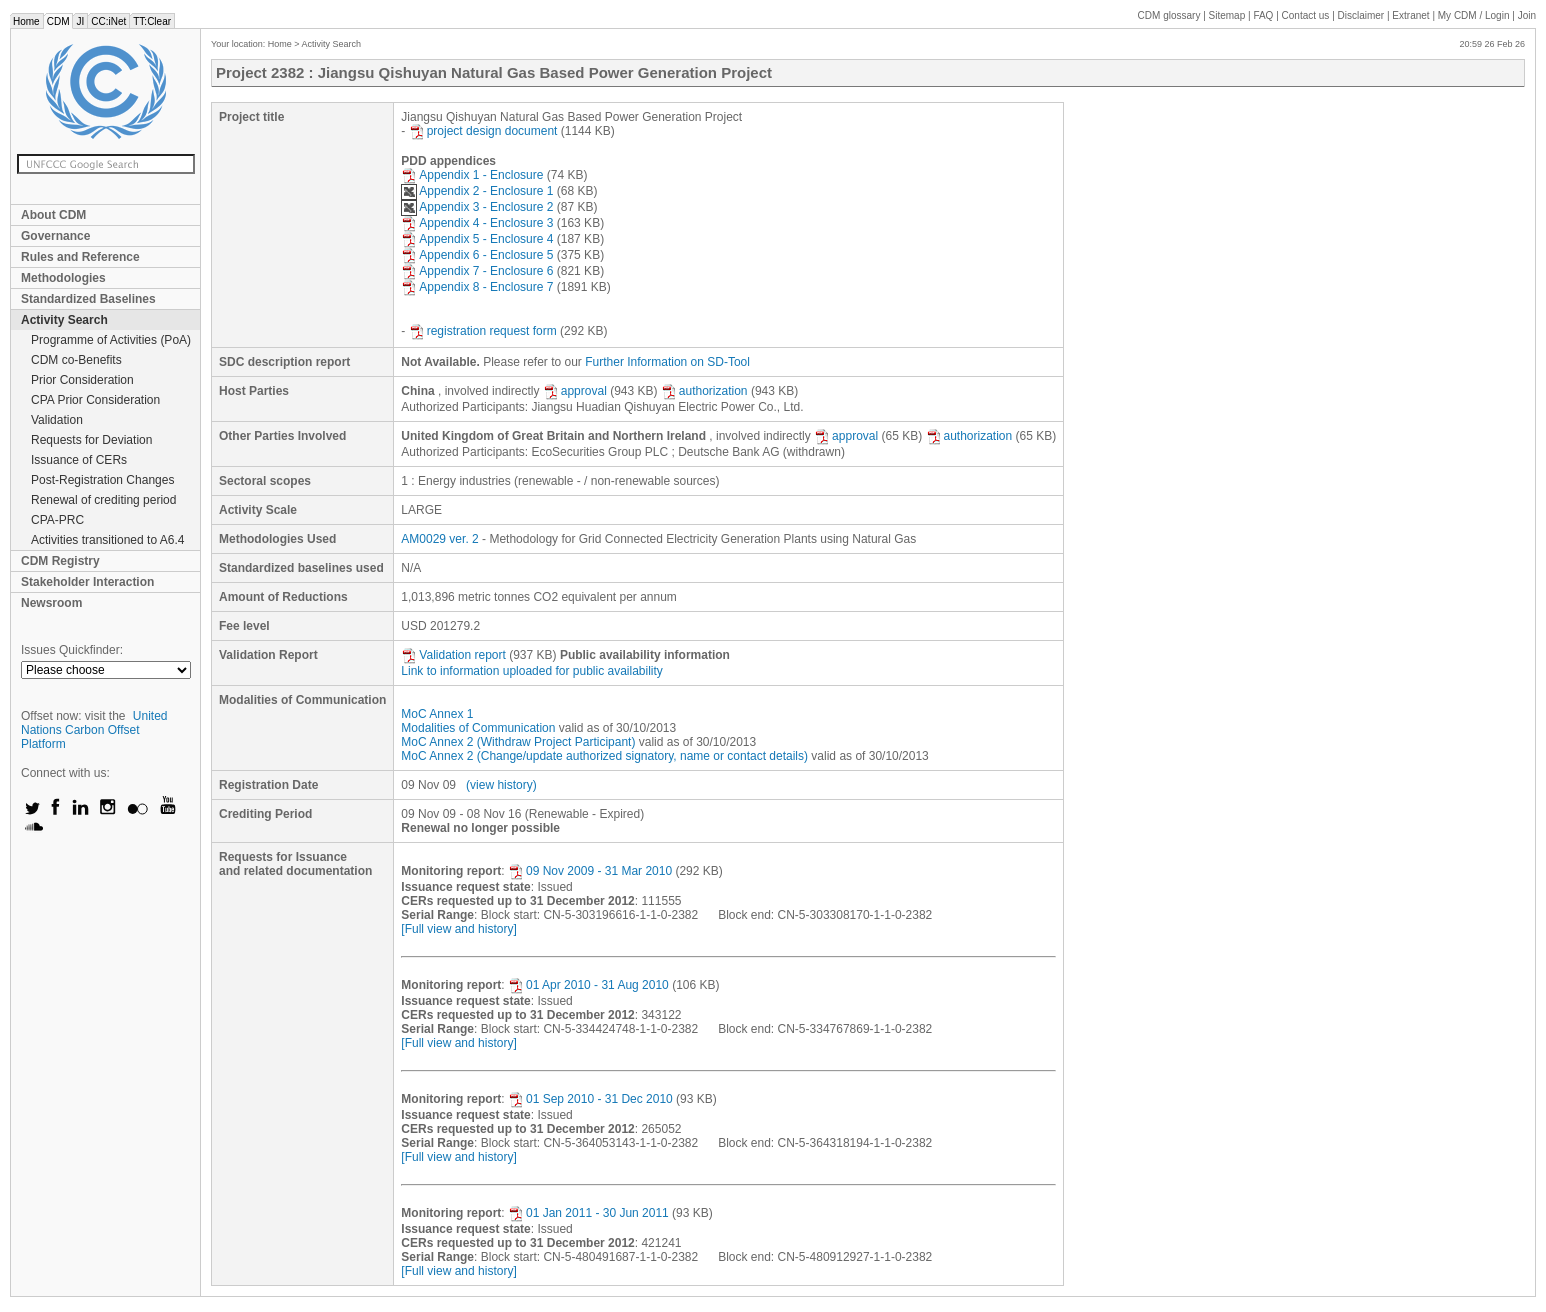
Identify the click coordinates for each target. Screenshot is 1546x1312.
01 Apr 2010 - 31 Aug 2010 (588, 985)
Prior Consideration (82, 380)
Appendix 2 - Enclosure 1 (477, 191)
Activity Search (64, 320)
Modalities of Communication (478, 728)
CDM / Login (1475, 15)
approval (575, 391)
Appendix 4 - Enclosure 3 (477, 223)
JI (80, 21)
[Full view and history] (458, 929)
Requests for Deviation (91, 440)
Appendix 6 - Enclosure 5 (477, 255)
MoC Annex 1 (437, 714)
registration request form (483, 331)
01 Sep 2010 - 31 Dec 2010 (590, 1099)
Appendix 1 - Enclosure (472, 175)
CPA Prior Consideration (95, 400)
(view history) (501, 785)
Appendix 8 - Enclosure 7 (477, 287)
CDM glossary (1169, 15)
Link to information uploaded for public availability (532, 671)
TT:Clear (152, 21)
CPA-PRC (57, 520)
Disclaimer (1361, 15)
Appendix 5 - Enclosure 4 (477, 239)
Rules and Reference (80, 257)
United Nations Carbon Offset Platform (94, 730)
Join (1527, 15)
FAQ (1263, 15)
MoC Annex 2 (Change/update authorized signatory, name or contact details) (604, 756)
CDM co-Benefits (76, 360)
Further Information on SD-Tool (667, 362)
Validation (57, 420)
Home (26, 21)
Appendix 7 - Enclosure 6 (477, 271)
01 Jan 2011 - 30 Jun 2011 (588, 1213)
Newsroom (51, 603)
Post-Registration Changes (102, 480)
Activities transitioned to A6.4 (107, 540)
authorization (704, 391)
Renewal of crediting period (103, 500)
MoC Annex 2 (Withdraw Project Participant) (518, 742)
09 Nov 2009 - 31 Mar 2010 (590, 871)
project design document (483, 131)
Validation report (453, 655)
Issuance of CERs (79, 460)
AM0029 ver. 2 (439, 539)
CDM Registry (60, 561)
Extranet (1410, 15)
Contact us (1306, 15)
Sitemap (1227, 15)
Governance (55, 236)
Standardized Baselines (88, 299)
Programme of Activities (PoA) (111, 340)
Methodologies (63, 278)
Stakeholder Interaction (87, 582)
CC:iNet (108, 21)
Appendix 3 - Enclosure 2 (477, 207)
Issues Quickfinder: (72, 650)
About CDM (53, 215)
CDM (58, 21)
